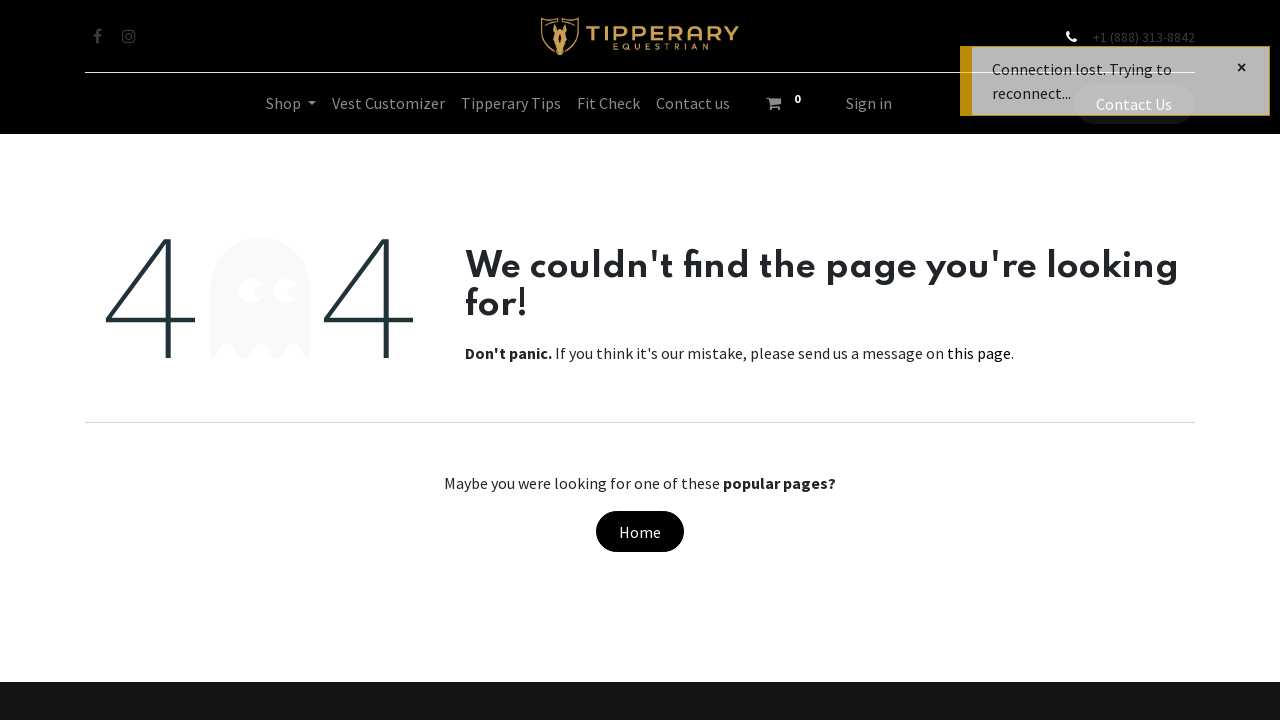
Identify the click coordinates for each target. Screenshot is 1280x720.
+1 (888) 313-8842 (1144, 37)
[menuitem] (388, 103)
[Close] (1241, 67)
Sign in (869, 103)
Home (640, 532)
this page (979, 353)
